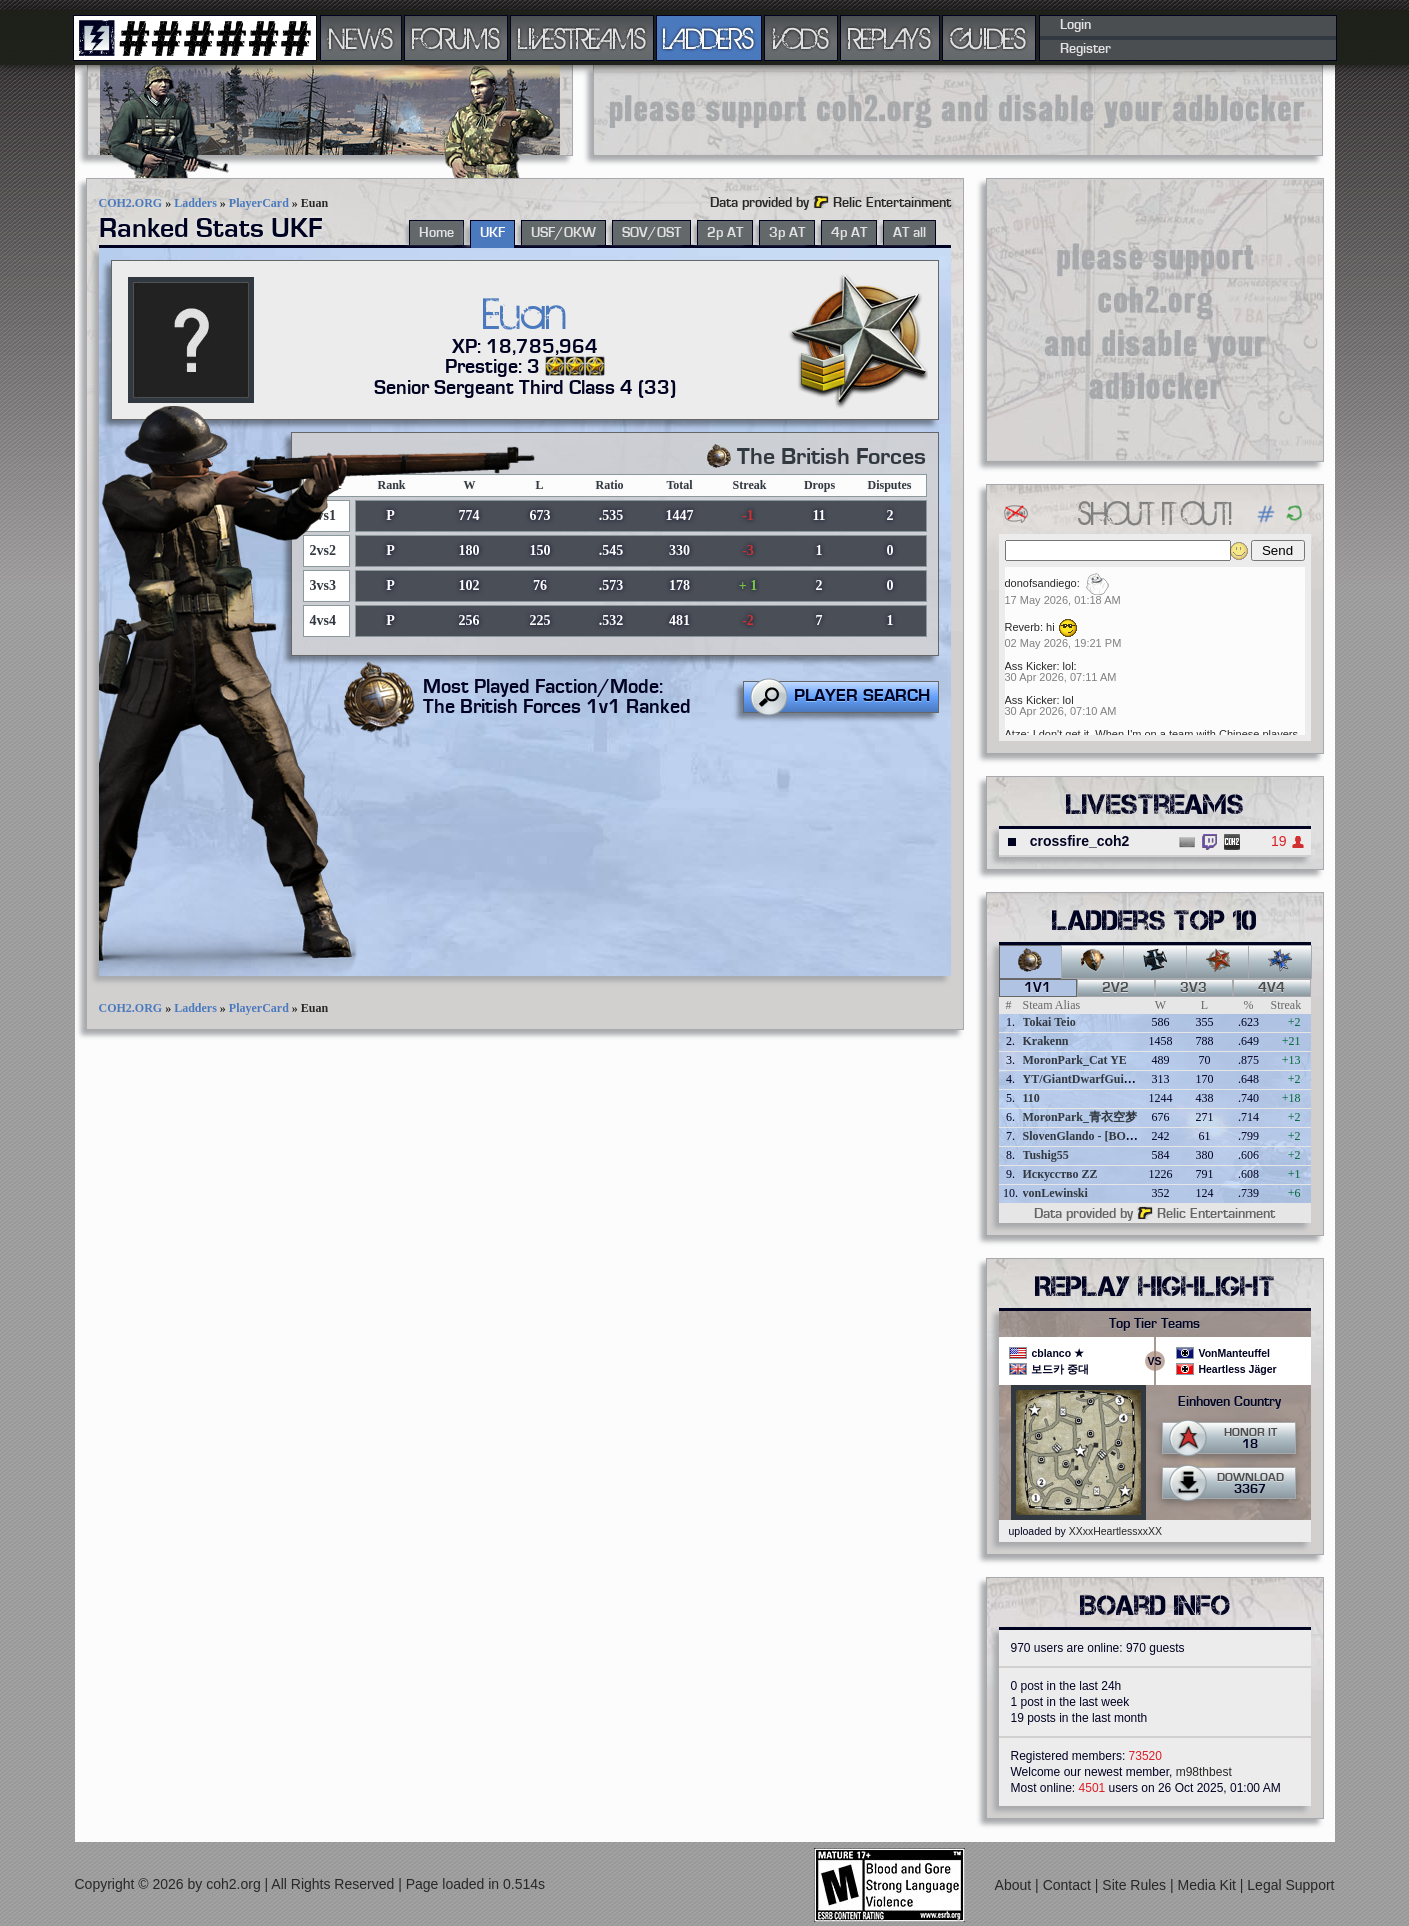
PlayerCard (259, 203)
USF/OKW (563, 233)
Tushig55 (1046, 1155)
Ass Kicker (1031, 666)
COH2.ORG (131, 203)
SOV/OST (651, 233)
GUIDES (989, 38)
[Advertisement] (958, 110)
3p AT (787, 233)
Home (436, 233)
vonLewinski (1055, 1193)
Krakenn (1046, 1041)
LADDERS (708, 38)
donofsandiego (1041, 583)
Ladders (195, 203)
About (1015, 1885)
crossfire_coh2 (1080, 841)
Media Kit (1209, 1885)
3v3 (1193, 988)
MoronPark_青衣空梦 (1080, 1117)
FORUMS (456, 38)
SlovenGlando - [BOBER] (1089, 1136)
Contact (1069, 1885)
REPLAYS (889, 38)
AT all (909, 233)
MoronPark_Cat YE (1075, 1060)
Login (1075, 25)
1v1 (1037, 988)
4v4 (1271, 988)
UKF (492, 233)
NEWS (361, 38)
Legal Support (1290, 1885)
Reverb (1022, 627)
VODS (801, 38)
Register (1085, 49)
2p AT (725, 233)
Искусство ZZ (1060, 1174)
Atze (1016, 734)
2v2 (1115, 988)
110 (1031, 1098)
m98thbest (1204, 1772)
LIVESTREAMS (582, 38)
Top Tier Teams (1154, 1324)
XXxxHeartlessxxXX (1115, 1531)
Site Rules (1136, 1885)
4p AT (849, 233)
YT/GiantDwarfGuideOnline (1097, 1079)
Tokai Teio (1049, 1022)
